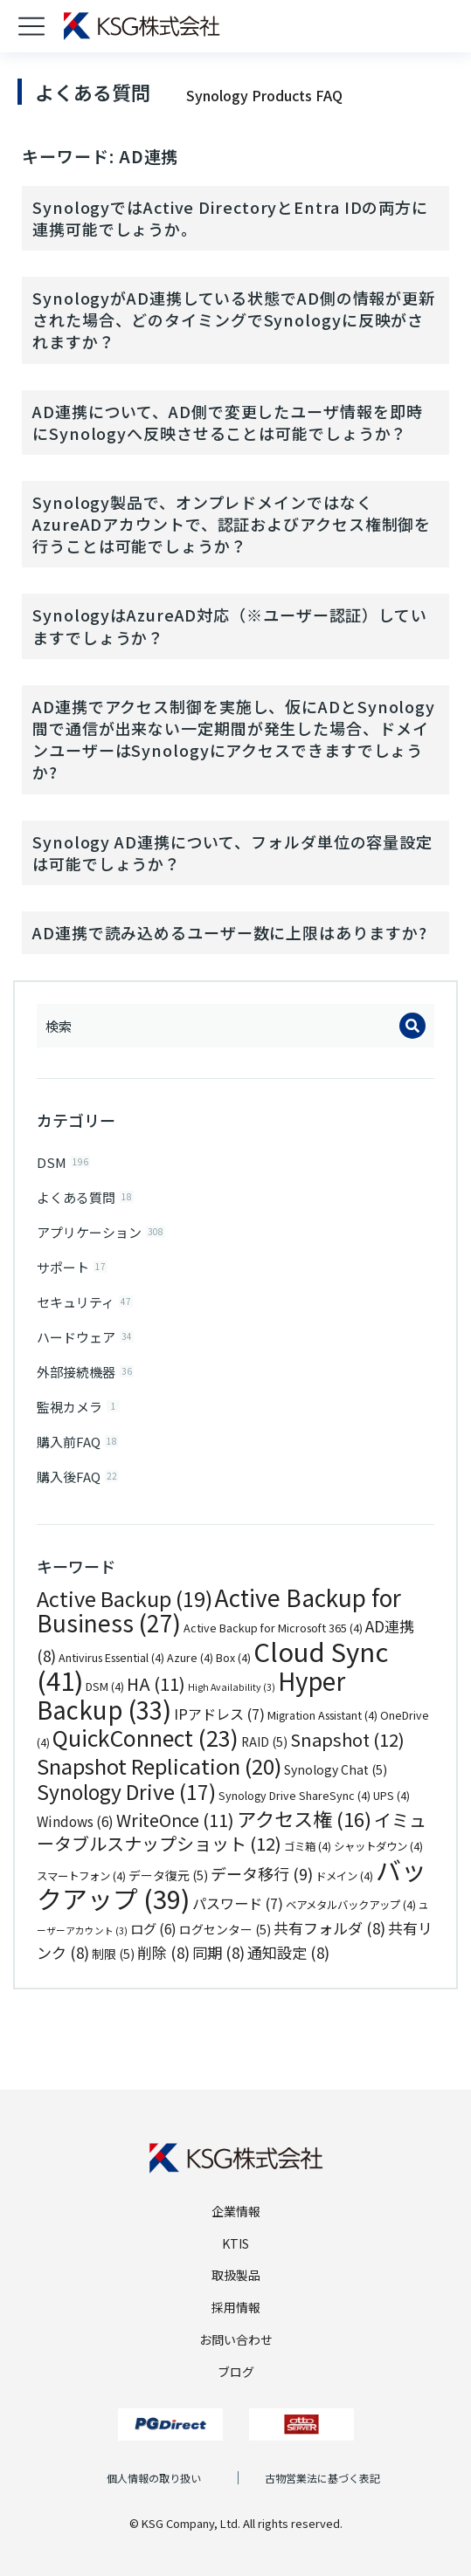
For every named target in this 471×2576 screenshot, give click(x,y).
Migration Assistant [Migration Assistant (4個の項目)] (322, 1715)
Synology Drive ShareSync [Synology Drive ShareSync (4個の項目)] (294, 1795)
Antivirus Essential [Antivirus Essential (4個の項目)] (111, 1658)
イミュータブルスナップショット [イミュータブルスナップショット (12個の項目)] (231, 1832)
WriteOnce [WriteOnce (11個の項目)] (175, 1819)
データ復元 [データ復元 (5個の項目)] (168, 1875)
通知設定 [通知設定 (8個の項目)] (288, 1952)
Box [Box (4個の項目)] (233, 1658)
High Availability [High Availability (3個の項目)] (231, 1686)
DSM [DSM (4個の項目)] (105, 1686)
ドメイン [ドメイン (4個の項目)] (344, 1876)
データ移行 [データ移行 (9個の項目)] (262, 1873)
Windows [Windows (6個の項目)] (75, 1821)
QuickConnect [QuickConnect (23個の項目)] (145, 1737)
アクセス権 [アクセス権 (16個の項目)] (304, 1818)
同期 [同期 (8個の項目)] (218, 1952)
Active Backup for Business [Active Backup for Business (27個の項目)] (219, 1610)
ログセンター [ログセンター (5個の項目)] (225, 1929)
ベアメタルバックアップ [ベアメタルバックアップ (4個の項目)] (351, 1905)
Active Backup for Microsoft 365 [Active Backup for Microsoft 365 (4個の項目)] (273, 1628)
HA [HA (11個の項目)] (156, 1683)
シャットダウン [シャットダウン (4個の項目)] (378, 1846)
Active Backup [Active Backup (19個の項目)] (124, 1598)
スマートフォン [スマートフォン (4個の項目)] (81, 1876)
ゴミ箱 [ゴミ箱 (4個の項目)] (307, 1846)
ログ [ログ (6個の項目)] (153, 1928)
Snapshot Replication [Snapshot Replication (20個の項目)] (159, 1765)
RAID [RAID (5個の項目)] (264, 1741)
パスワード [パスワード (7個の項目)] (237, 1903)
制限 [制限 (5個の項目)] (113, 1953)
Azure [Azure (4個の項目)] (190, 1658)
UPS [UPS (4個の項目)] (391, 1795)
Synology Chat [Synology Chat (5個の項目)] (335, 1769)
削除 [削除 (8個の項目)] (163, 1952)
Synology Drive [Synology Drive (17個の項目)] (126, 1791)
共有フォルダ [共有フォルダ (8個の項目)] (329, 1928)
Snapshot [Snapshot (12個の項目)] (347, 1739)
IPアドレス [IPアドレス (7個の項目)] (219, 1713)
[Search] (412, 1026)
